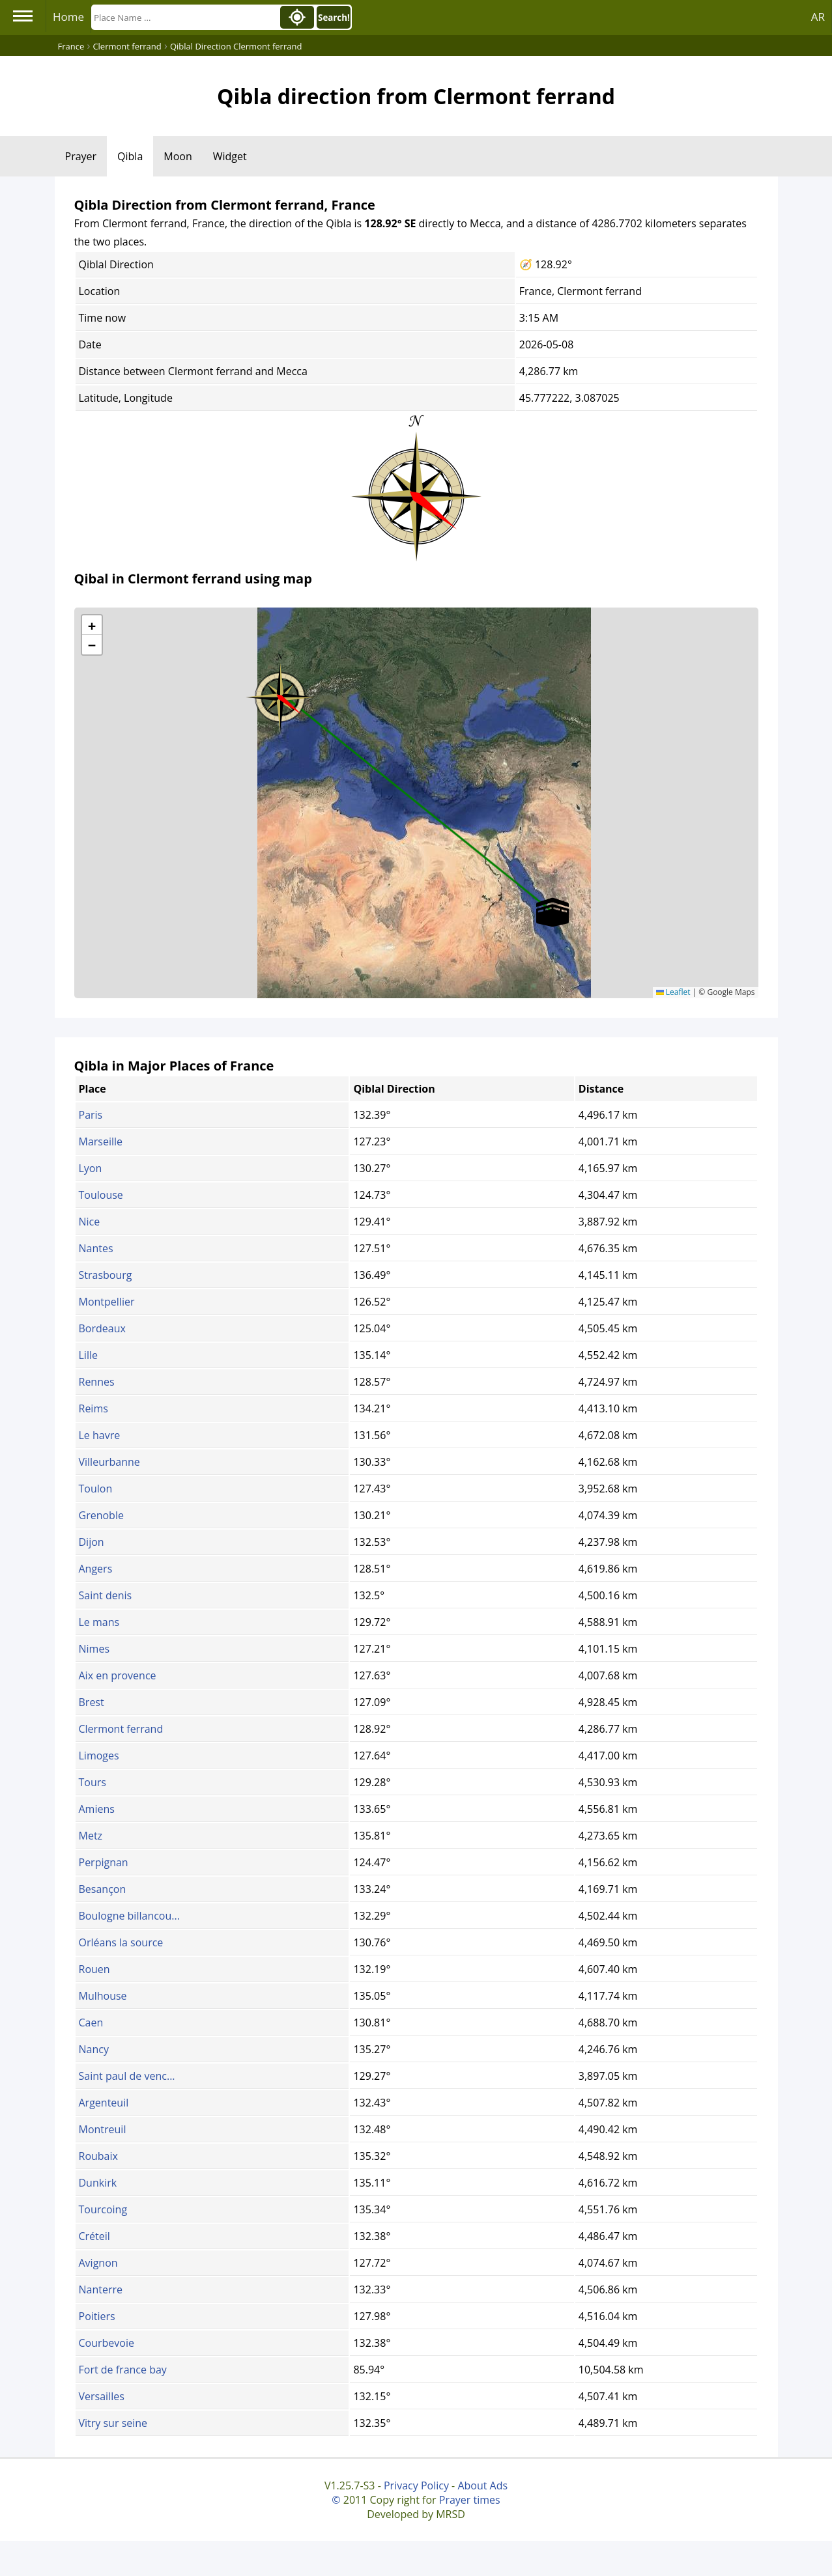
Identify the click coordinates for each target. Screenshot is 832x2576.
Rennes (97, 1382)
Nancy (94, 2049)
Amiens (97, 1809)
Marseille (101, 1141)
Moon (178, 156)
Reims (93, 1408)
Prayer (81, 156)
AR (818, 16)
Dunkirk (98, 2183)
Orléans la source (121, 1942)
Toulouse (101, 1195)
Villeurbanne (109, 1462)
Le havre (100, 1435)
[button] (280, 693)
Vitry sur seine (113, 2423)
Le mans (99, 1622)
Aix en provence (117, 1675)
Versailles (101, 2396)
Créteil (94, 2236)
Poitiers (97, 2316)
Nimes (94, 1649)
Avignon (98, 2263)
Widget (230, 156)
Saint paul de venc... (127, 2076)
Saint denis (105, 1595)
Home (68, 16)
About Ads (482, 2485)
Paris (91, 1115)
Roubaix (98, 2156)
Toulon (96, 1488)
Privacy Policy (416, 2485)
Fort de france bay (123, 2369)
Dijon (91, 1542)
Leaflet (673, 992)
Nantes (96, 1248)
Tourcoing (103, 2209)
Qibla (130, 156)
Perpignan (103, 1862)
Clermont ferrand (121, 1729)
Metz (91, 1835)
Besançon (102, 1889)
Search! (334, 17)
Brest (91, 1702)
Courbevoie (106, 2343)
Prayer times (469, 2500)
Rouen (94, 1969)
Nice (89, 1221)
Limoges (99, 1755)
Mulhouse (103, 1996)
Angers (96, 1568)
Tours (92, 1782)
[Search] (184, 17)
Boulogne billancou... (129, 1916)
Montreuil (102, 2129)
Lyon (90, 1168)
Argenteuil (104, 2102)
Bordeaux (102, 1328)
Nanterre (101, 2289)
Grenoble (101, 1515)
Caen (91, 2022)
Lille (88, 1355)
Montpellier (107, 1302)
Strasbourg (105, 1275)
